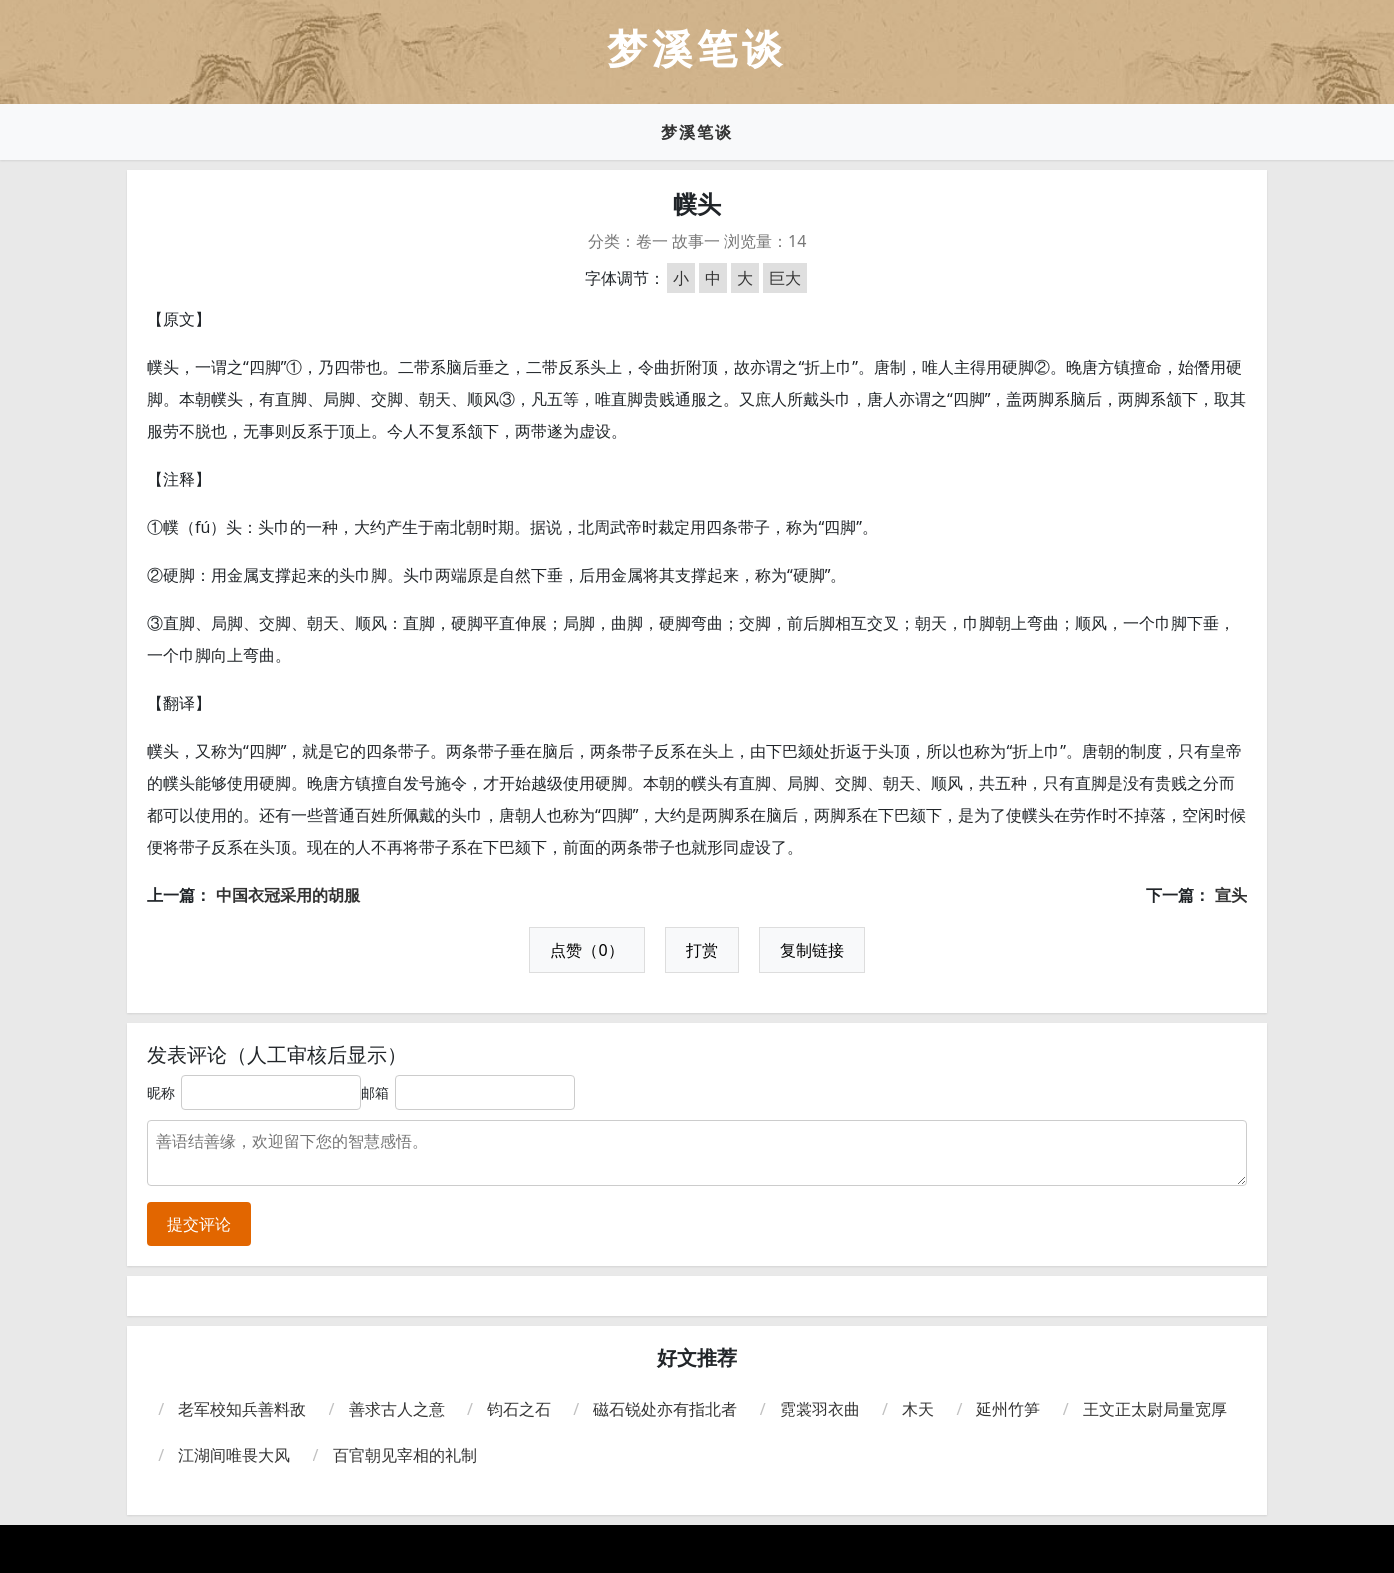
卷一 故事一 (678, 241)
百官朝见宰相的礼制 (405, 1455)
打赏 (702, 950)
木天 (918, 1409)
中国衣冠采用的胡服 (288, 895)
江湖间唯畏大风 (234, 1455)
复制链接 (812, 950)
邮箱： (382, 1092)
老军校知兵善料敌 (242, 1409)
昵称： (168, 1092)
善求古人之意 (397, 1409)
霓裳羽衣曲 (820, 1409)
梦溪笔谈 (697, 132)
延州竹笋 (1008, 1409)
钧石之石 (519, 1409)
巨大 (785, 278)
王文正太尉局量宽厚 (1155, 1409)
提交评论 (199, 1224)
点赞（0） (586, 950)
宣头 (1231, 895)
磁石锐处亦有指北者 (665, 1409)
